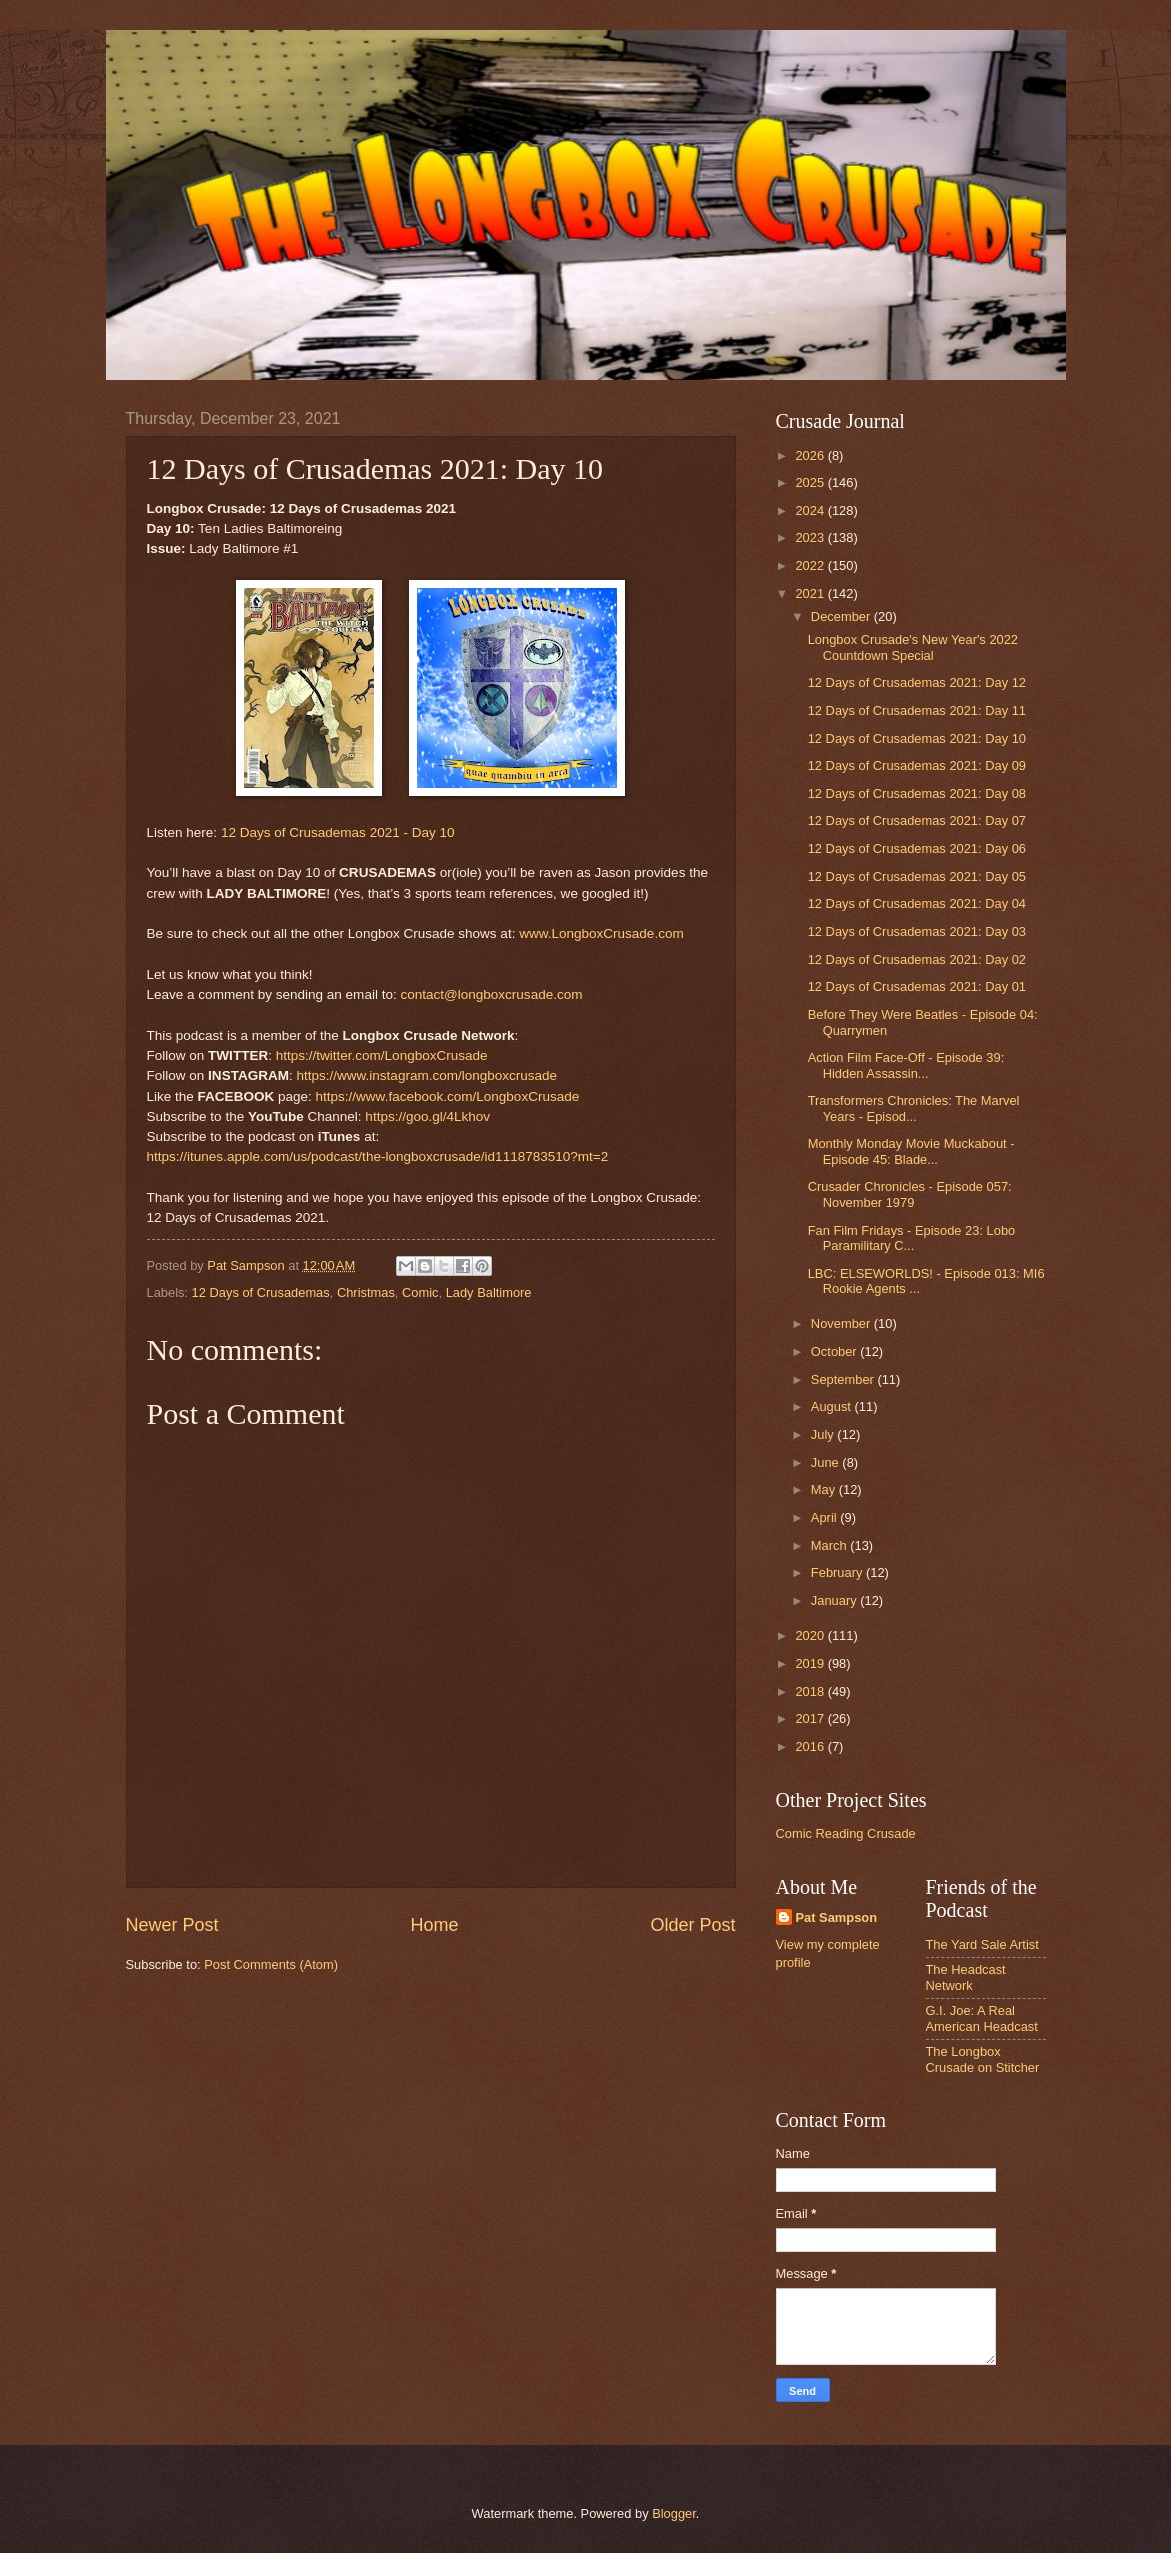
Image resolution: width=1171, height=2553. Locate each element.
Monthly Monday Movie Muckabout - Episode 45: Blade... (911, 1151)
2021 (811, 593)
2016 (811, 1746)
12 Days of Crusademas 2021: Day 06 (917, 848)
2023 (811, 537)
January (835, 1600)
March (830, 1545)
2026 (811, 455)
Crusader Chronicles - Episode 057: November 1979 (910, 1194)
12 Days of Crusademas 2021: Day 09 (917, 765)
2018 (811, 1691)
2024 (811, 510)
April (825, 1517)
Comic (420, 1292)
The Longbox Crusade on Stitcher (983, 2059)
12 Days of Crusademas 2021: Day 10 (917, 738)
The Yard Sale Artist (982, 1944)
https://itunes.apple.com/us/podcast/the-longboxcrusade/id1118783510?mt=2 (378, 1156)
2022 (811, 565)
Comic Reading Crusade (846, 1833)
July (824, 1434)
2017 (811, 1718)
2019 (811, 1663)
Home (434, 1925)
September (844, 1379)
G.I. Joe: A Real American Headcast (982, 2018)
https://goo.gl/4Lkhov (427, 1116)
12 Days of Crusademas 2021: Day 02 (917, 959)
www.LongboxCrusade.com (601, 933)
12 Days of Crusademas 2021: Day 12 (917, 682)
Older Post (692, 1925)
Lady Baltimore (489, 1292)
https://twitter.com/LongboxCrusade (382, 1055)
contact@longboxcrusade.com (491, 994)
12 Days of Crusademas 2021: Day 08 (917, 793)
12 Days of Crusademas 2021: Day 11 (917, 710)
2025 (811, 482)
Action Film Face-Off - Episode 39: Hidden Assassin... (906, 1065)
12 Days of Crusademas (261, 1292)
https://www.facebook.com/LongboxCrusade (448, 1096)
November (842, 1323)
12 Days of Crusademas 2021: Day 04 (917, 903)
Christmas (366, 1292)
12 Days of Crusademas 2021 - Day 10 (338, 832)
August (833, 1406)
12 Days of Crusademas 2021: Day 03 (917, 931)
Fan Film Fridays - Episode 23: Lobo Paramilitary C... (912, 1238)
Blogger (674, 2513)
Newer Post (172, 1925)
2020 (811, 1635)
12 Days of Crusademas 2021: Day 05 (917, 876)
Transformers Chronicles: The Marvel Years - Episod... (914, 1108)
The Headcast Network (966, 1977)
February (838, 1572)
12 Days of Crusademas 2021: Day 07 (917, 820)
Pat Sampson (837, 1917)
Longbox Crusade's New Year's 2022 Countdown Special (913, 647)
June (827, 1462)
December (842, 616)
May (825, 1489)
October (835, 1351)
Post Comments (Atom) (271, 1964)
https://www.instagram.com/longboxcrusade (426, 1075)
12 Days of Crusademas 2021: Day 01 (917, 986)
